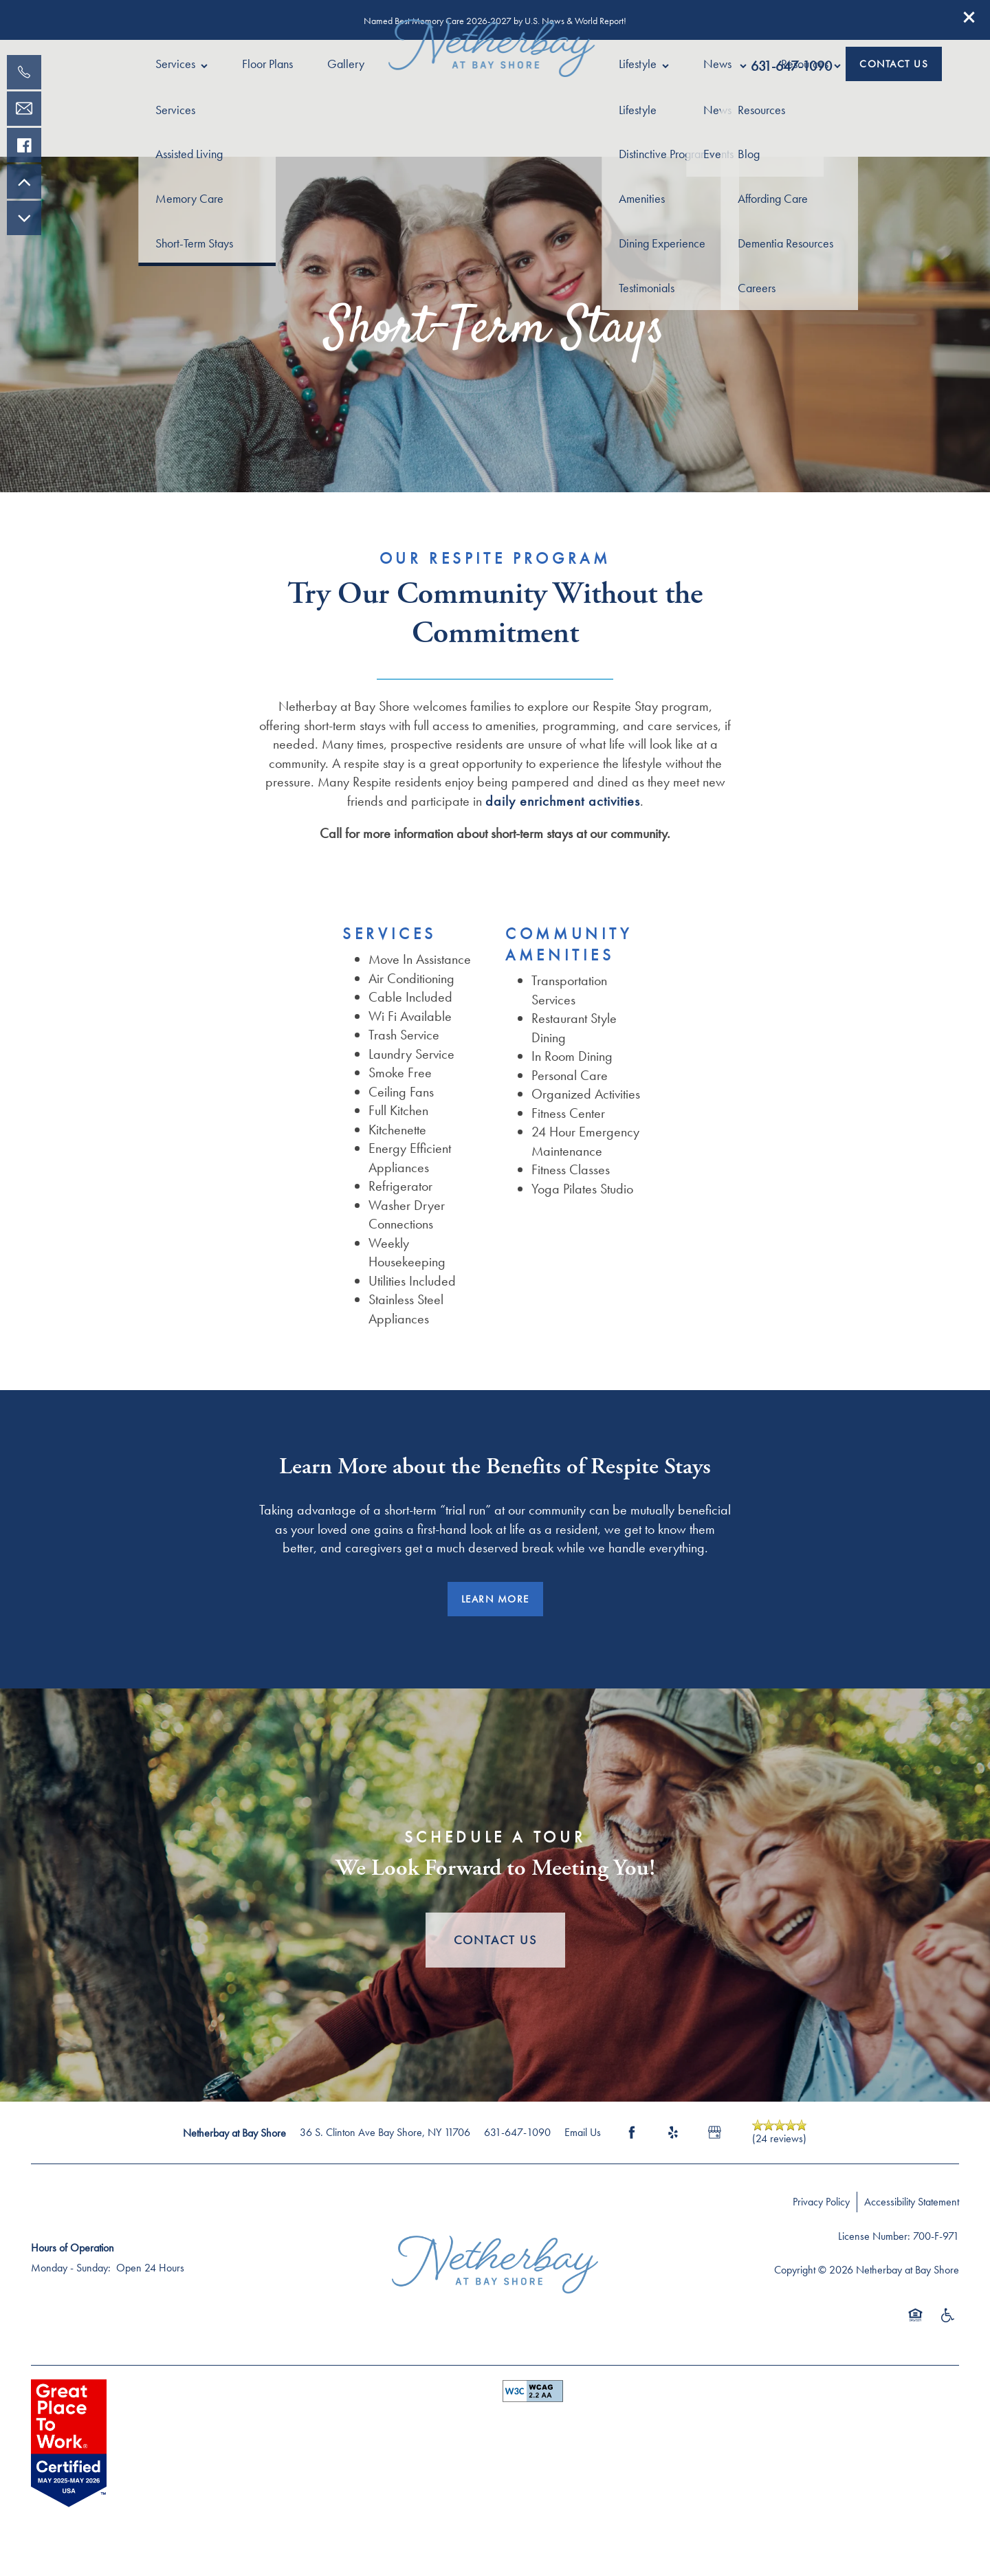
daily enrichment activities (562, 801)
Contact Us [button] (495, 1940)
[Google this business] (714, 2132)
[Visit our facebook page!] (24, 145)
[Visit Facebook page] (632, 2132)
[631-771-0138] (24, 72)
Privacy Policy (821, 2201)
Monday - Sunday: (71, 2267)
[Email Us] (24, 108)
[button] (969, 17)
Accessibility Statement (911, 2201)
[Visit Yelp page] (673, 2132)
